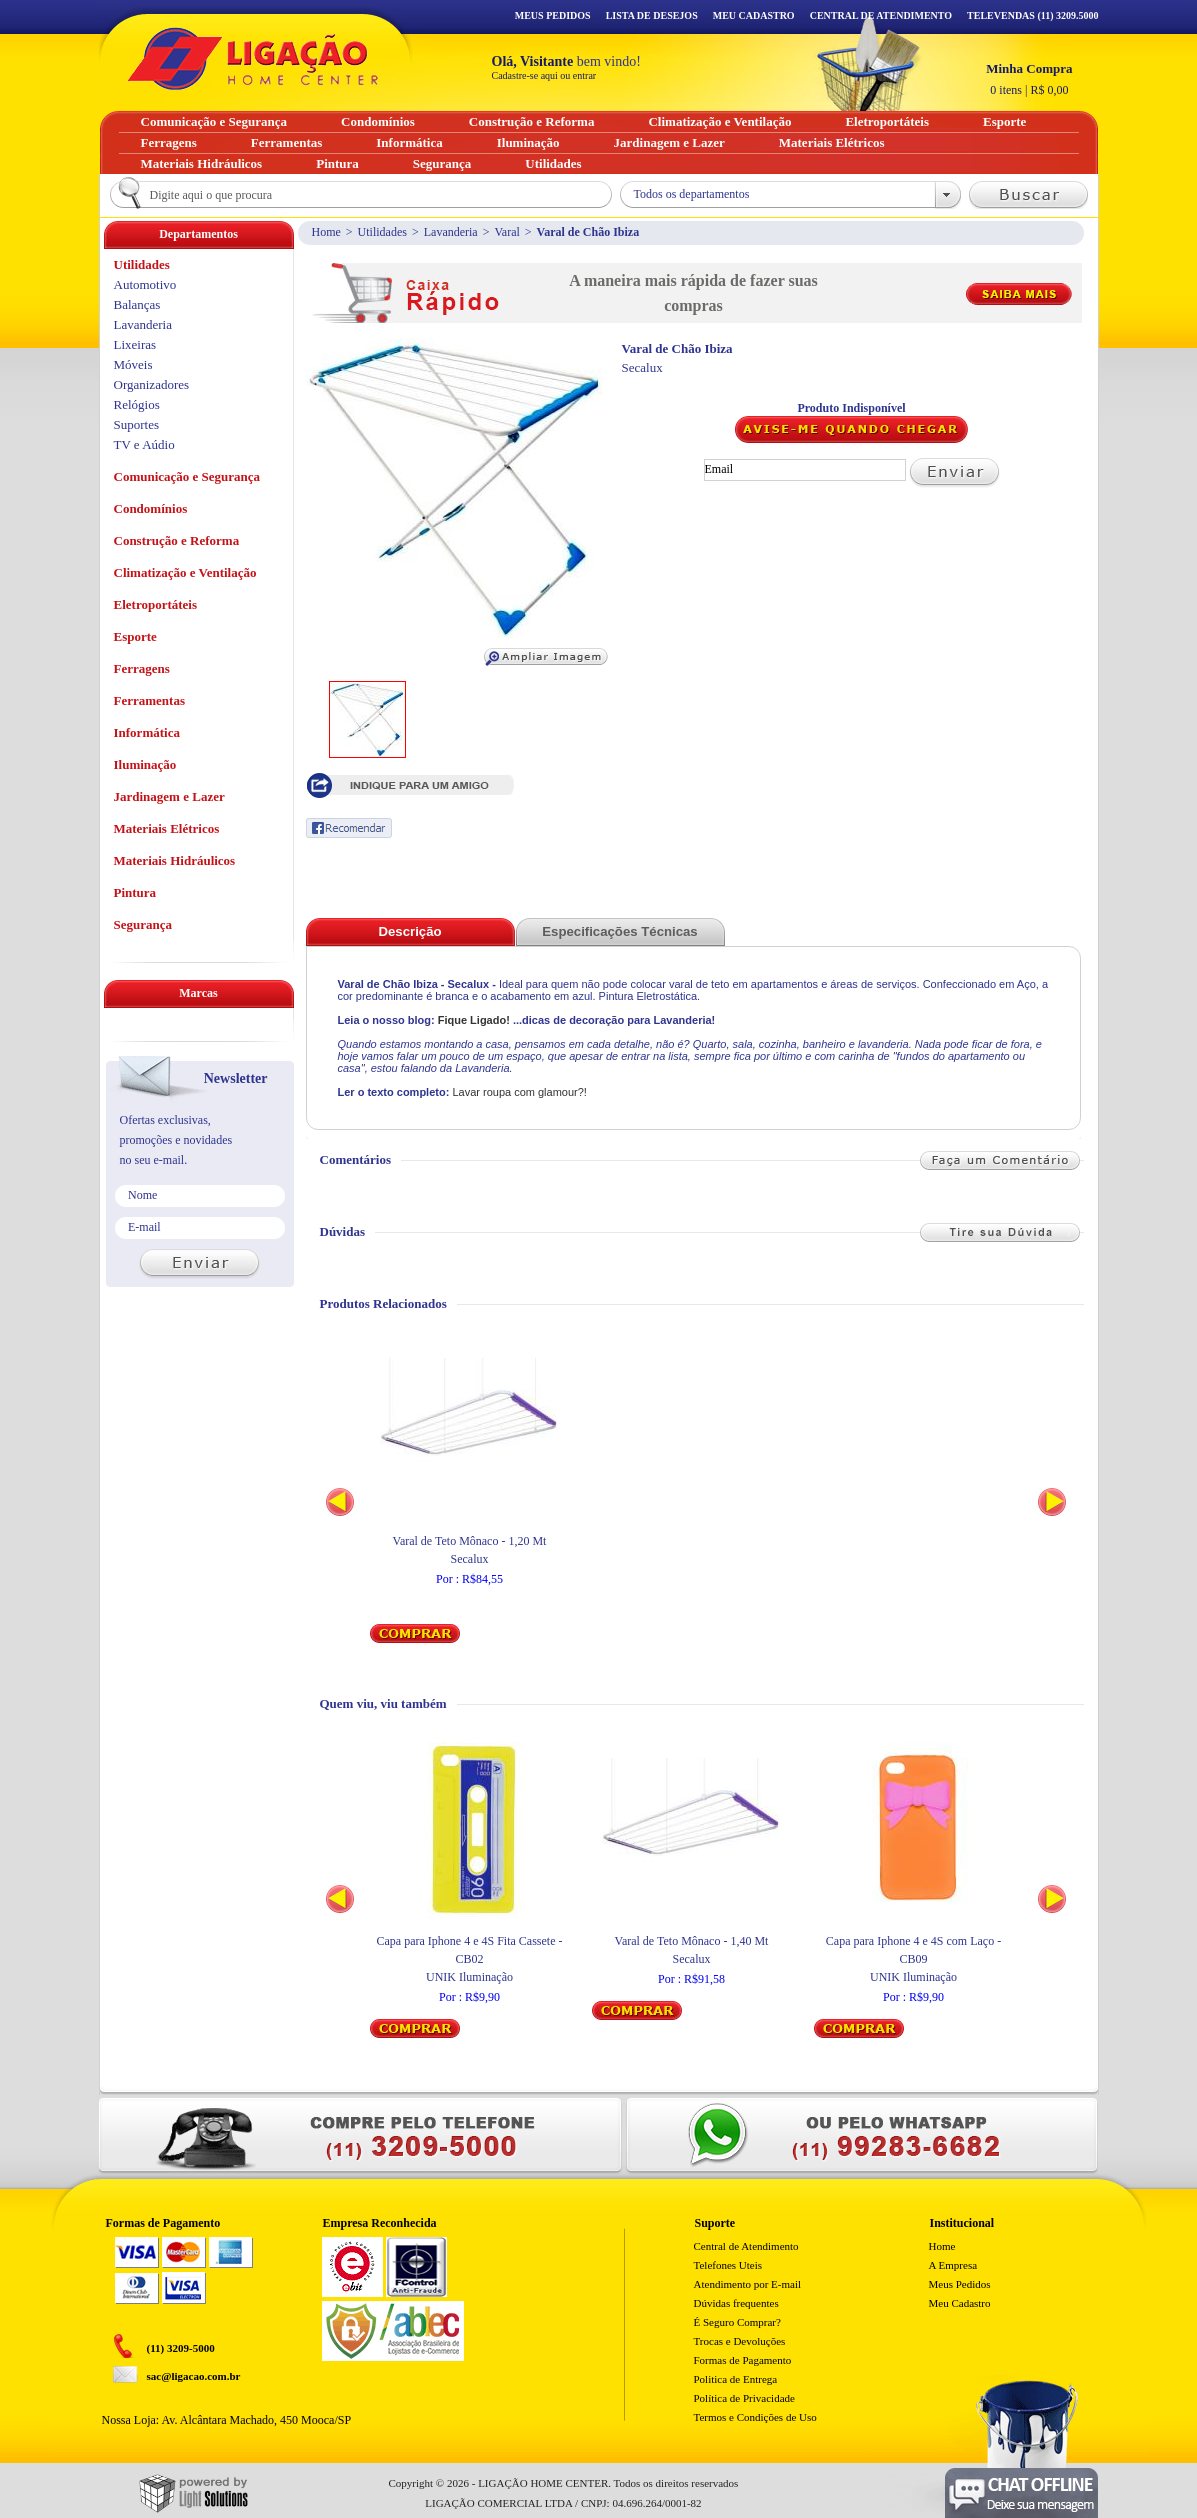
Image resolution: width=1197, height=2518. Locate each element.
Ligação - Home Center (253, 58)
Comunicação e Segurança (187, 476)
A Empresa (953, 2265)
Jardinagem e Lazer (169, 796)
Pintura (135, 892)
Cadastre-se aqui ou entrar (544, 75)
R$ (1029, 79)
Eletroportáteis (156, 604)
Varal (506, 232)
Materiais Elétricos (167, 828)
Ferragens (142, 668)
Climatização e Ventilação (185, 572)
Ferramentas (149, 700)
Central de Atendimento (746, 2246)
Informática (147, 732)
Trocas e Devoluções (740, 2341)
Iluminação (145, 764)
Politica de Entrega (736, 2379)
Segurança (143, 924)
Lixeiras (135, 344)
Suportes (137, 424)
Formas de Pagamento (743, 2360)
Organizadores (152, 384)
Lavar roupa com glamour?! (519, 1092)
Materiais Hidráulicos (175, 860)
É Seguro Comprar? (737, 2322)
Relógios (137, 404)
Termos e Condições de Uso (755, 2417)
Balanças (137, 304)
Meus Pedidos (553, 15)
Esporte (135, 636)
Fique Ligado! (474, 1020)
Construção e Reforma (177, 540)
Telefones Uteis (728, 2265)
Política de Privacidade (744, 2398)
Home (326, 232)
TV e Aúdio (144, 444)
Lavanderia (451, 232)
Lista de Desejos (652, 15)
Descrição (409, 931)
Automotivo (145, 284)
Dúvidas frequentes (736, 2303)
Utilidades (382, 232)
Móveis (133, 364)
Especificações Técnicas (619, 931)
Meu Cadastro (754, 15)
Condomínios (151, 508)
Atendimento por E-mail (748, 2284)
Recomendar (349, 828)
